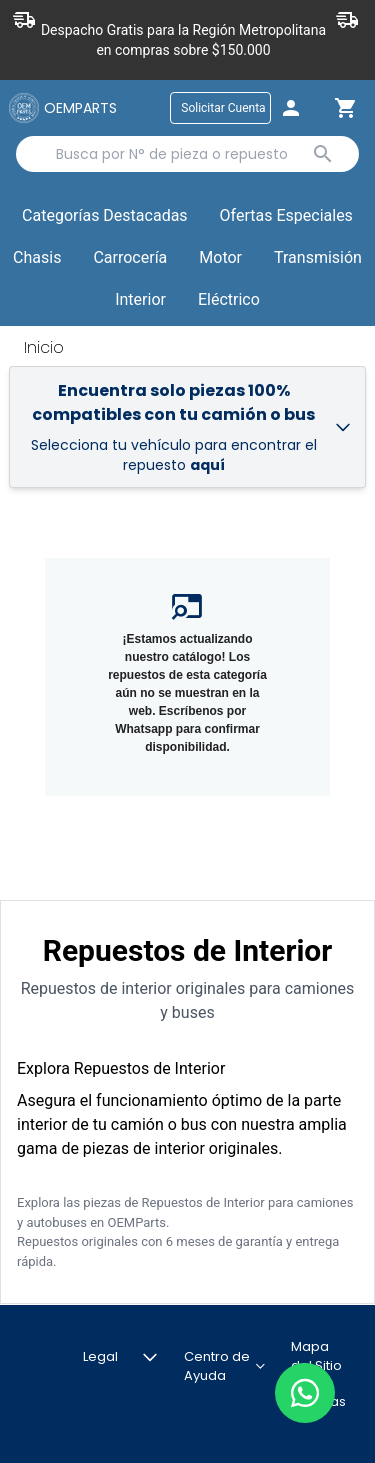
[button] (286, 217)
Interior (140, 299)
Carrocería (130, 257)
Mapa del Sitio (316, 1356)
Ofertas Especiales (286, 215)
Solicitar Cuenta (223, 108)
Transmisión (318, 257)
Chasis (37, 257)
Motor (220, 257)
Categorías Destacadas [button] (105, 220)
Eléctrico (229, 299)
